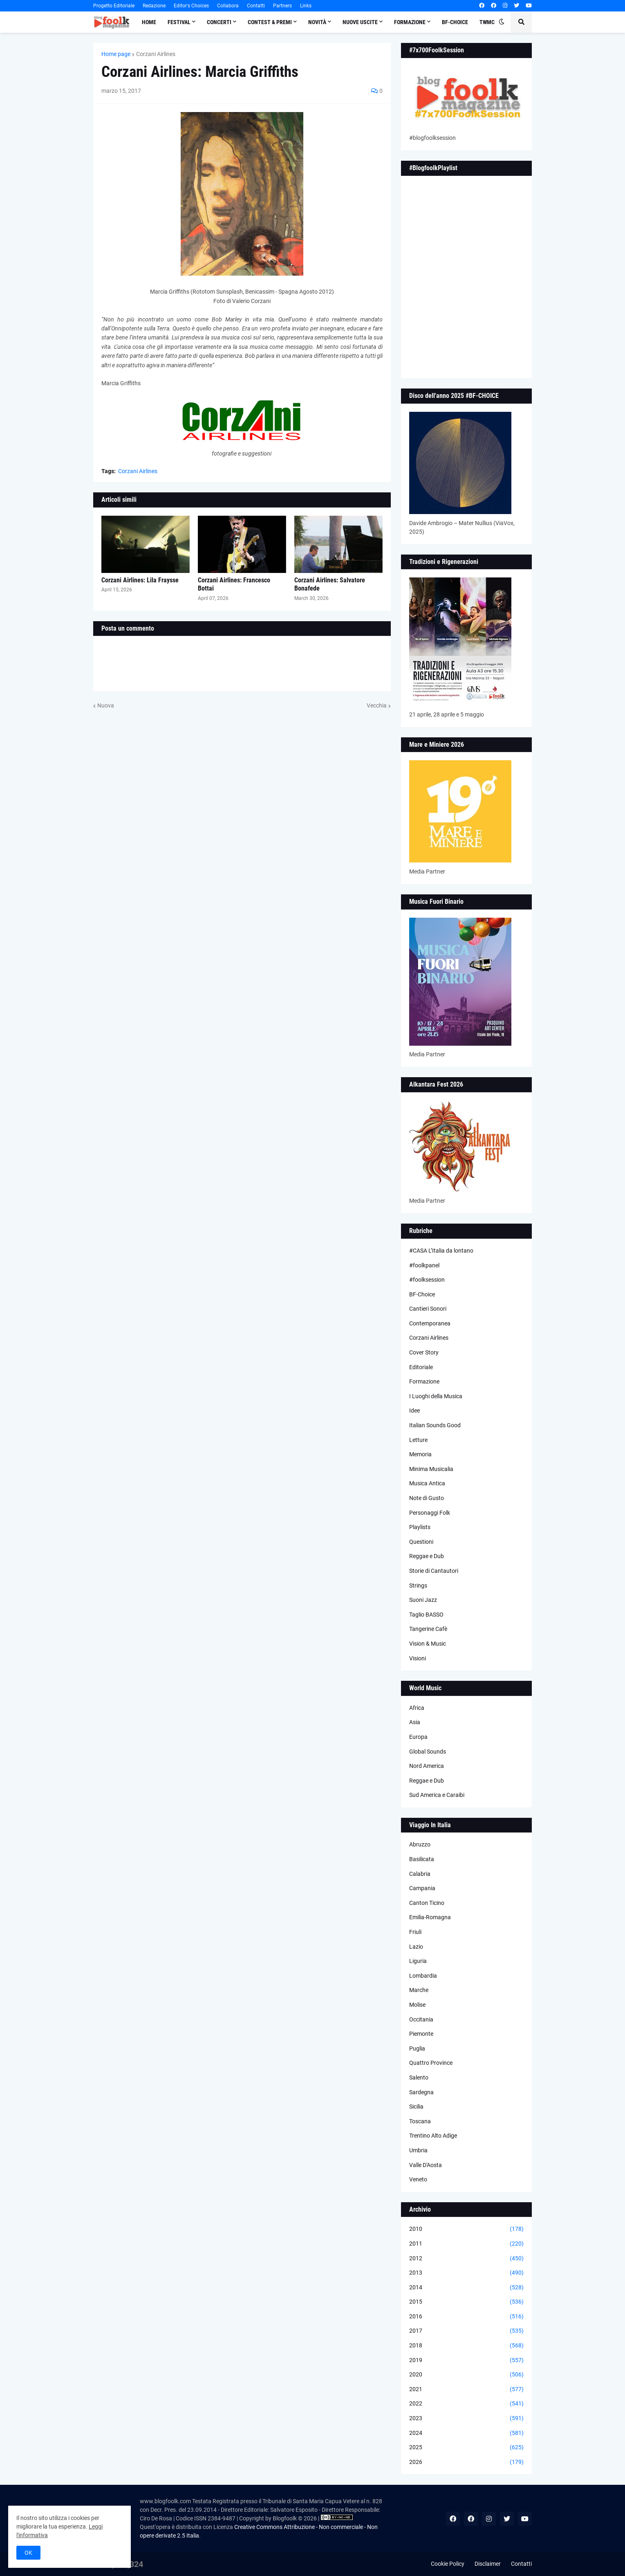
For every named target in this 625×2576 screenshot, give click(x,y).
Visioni (417, 1658)
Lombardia (423, 1975)
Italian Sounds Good (435, 1425)
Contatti (256, 6)
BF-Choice (422, 1294)
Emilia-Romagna (430, 1917)
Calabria (419, 1874)
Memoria (420, 1454)
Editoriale (421, 1367)
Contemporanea (429, 1323)
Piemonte (421, 2033)
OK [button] (28, 2552)
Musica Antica (427, 1483)
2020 (466, 2375)
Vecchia (377, 705)
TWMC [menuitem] (487, 22)
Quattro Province (431, 2062)
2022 (466, 2404)
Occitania (421, 2019)
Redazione (154, 6)
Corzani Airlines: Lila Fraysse (140, 580)
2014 (466, 2288)
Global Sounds (427, 1751)
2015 (466, 2302)
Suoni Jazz (423, 1600)
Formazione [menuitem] (410, 22)
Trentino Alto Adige (433, 2135)
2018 (466, 2346)
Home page (115, 54)
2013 (466, 2273)
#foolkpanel (424, 1265)
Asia (414, 1722)
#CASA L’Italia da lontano (441, 1250)
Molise (417, 2004)
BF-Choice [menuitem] (455, 22)
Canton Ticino (426, 1903)
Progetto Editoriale (113, 6)
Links (305, 6)
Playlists (419, 1527)
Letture (418, 1440)
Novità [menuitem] (317, 22)
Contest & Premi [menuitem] (270, 22)
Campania (422, 1888)
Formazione (424, 1381)
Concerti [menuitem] (219, 22)
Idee (414, 1410)
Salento (418, 2077)
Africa (416, 1708)
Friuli (415, 1932)
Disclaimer (488, 2563)
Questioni (421, 1541)
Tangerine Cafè (428, 1629)
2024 (466, 2433)
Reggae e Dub (426, 1556)
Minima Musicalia (431, 1469)
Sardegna (421, 2092)
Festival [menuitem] (179, 22)
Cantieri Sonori (427, 1308)
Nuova (105, 705)
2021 (466, 2389)
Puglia (417, 2048)
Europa (418, 1737)
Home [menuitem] (149, 22)
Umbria (418, 2150)
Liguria (418, 1961)
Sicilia (416, 2106)
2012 (466, 2259)
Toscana (420, 2121)
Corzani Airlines (155, 54)
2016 (466, 2317)
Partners (282, 6)
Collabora (228, 6)
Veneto (418, 2179)
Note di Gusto (426, 1498)
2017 (466, 2331)
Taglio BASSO (426, 1614)
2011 (466, 2244)
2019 (466, 2360)
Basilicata (421, 1859)
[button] (502, 22)
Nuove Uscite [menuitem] (360, 22)
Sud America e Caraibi (436, 1795)
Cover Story (424, 1352)
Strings (418, 1585)
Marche (418, 1990)
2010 (466, 2229)
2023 (466, 2418)
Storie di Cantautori (433, 1571)
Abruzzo (419, 1844)
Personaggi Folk (429, 1512)
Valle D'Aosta (425, 2165)
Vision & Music (427, 1643)
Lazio (416, 1946)
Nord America (426, 1766)
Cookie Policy (447, 2563)
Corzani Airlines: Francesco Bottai (234, 584)
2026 (466, 2462)
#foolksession (427, 1279)
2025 (466, 2447)
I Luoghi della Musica (435, 1396)
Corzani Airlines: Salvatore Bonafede (329, 584)
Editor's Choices (191, 6)
